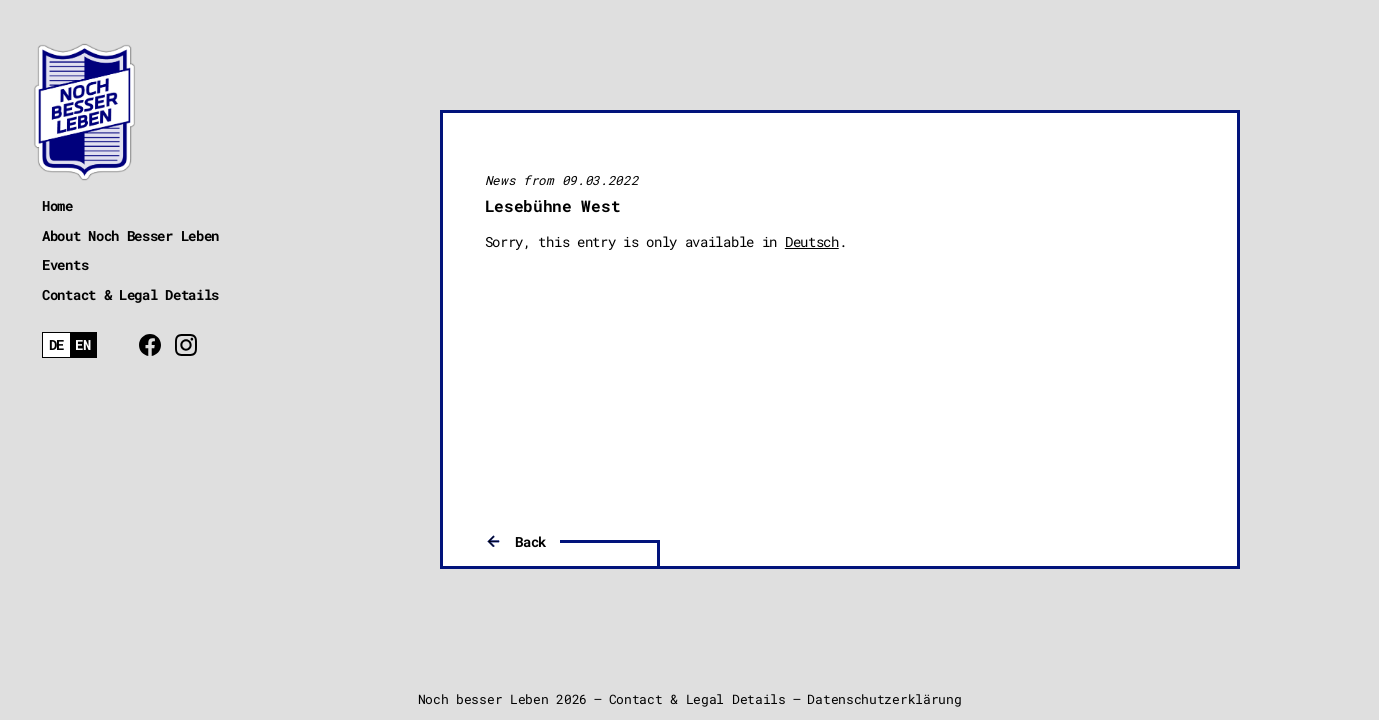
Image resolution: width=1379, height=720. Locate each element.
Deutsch (812, 241)
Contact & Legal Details (130, 294)
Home (57, 205)
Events (65, 264)
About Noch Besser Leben (130, 235)
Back (530, 541)
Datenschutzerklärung (884, 699)
